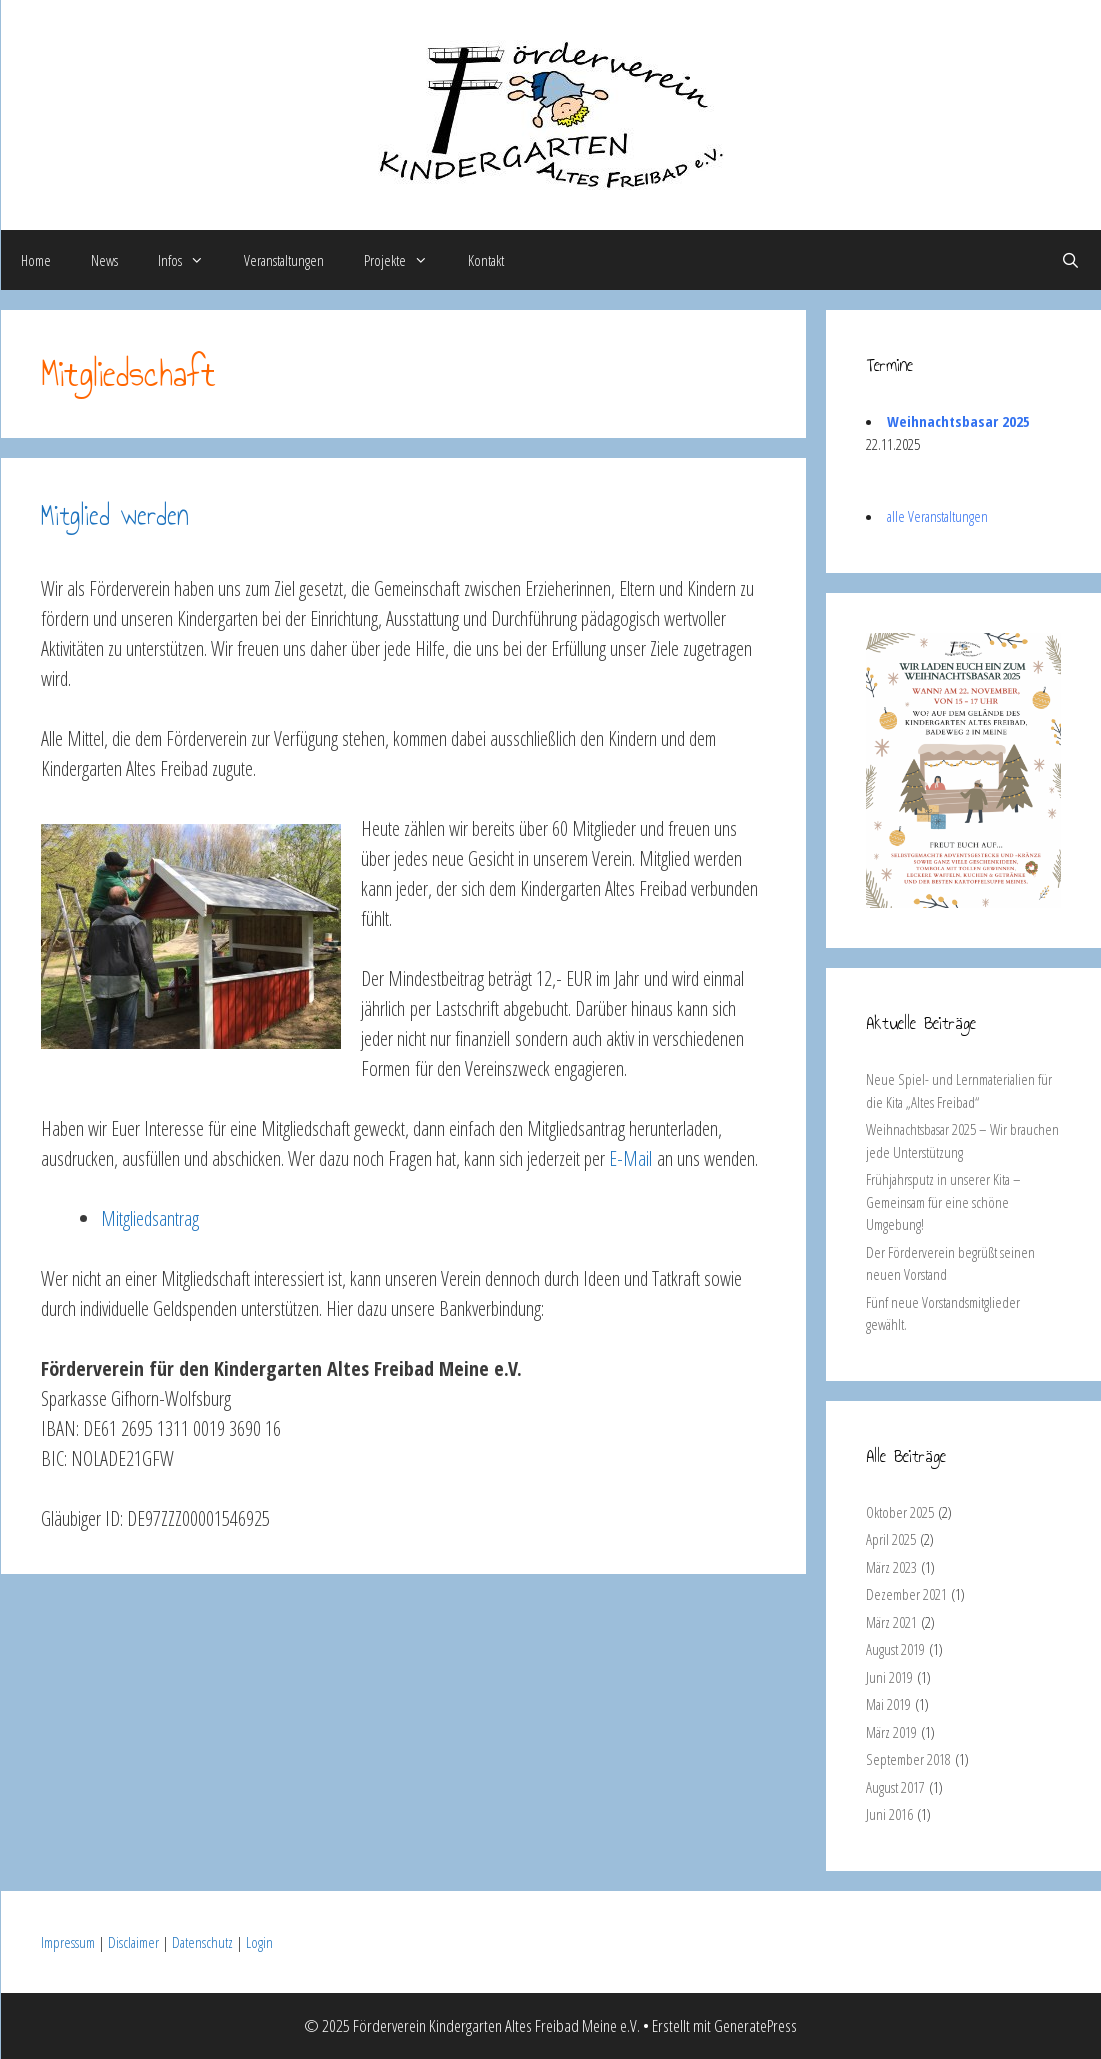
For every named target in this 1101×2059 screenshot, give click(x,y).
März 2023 (891, 1567)
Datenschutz (202, 1942)
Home (36, 260)
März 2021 (891, 1622)
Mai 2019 (888, 1704)
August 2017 (895, 1787)
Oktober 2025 (900, 1512)
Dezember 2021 (906, 1594)
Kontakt (486, 260)
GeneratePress (755, 2025)
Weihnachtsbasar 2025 (958, 421)
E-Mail (630, 1158)
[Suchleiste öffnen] (1070, 260)
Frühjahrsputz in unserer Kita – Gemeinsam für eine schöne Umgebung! (943, 1201)
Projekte (406, 260)
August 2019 (895, 1649)
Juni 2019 (889, 1677)
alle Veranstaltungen (937, 516)
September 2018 (908, 1759)
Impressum (68, 1942)
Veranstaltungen (284, 260)
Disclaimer (133, 1942)
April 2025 (891, 1539)
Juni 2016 (889, 1814)
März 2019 (891, 1732)
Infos (191, 260)
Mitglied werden (115, 515)
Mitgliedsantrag (150, 1218)
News (104, 260)
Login (259, 1942)
